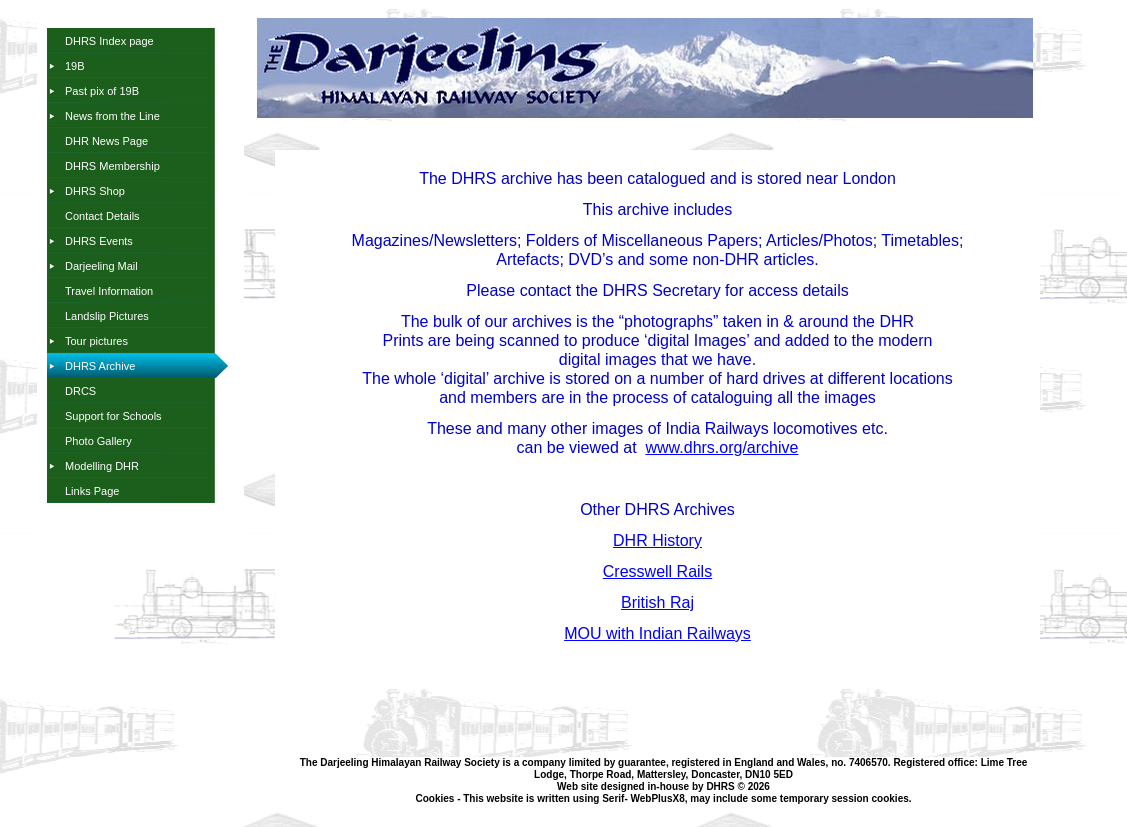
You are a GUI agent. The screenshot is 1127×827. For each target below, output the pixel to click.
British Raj (657, 602)
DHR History (657, 540)
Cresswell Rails (657, 571)
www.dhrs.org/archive (722, 447)
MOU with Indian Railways (657, 633)
